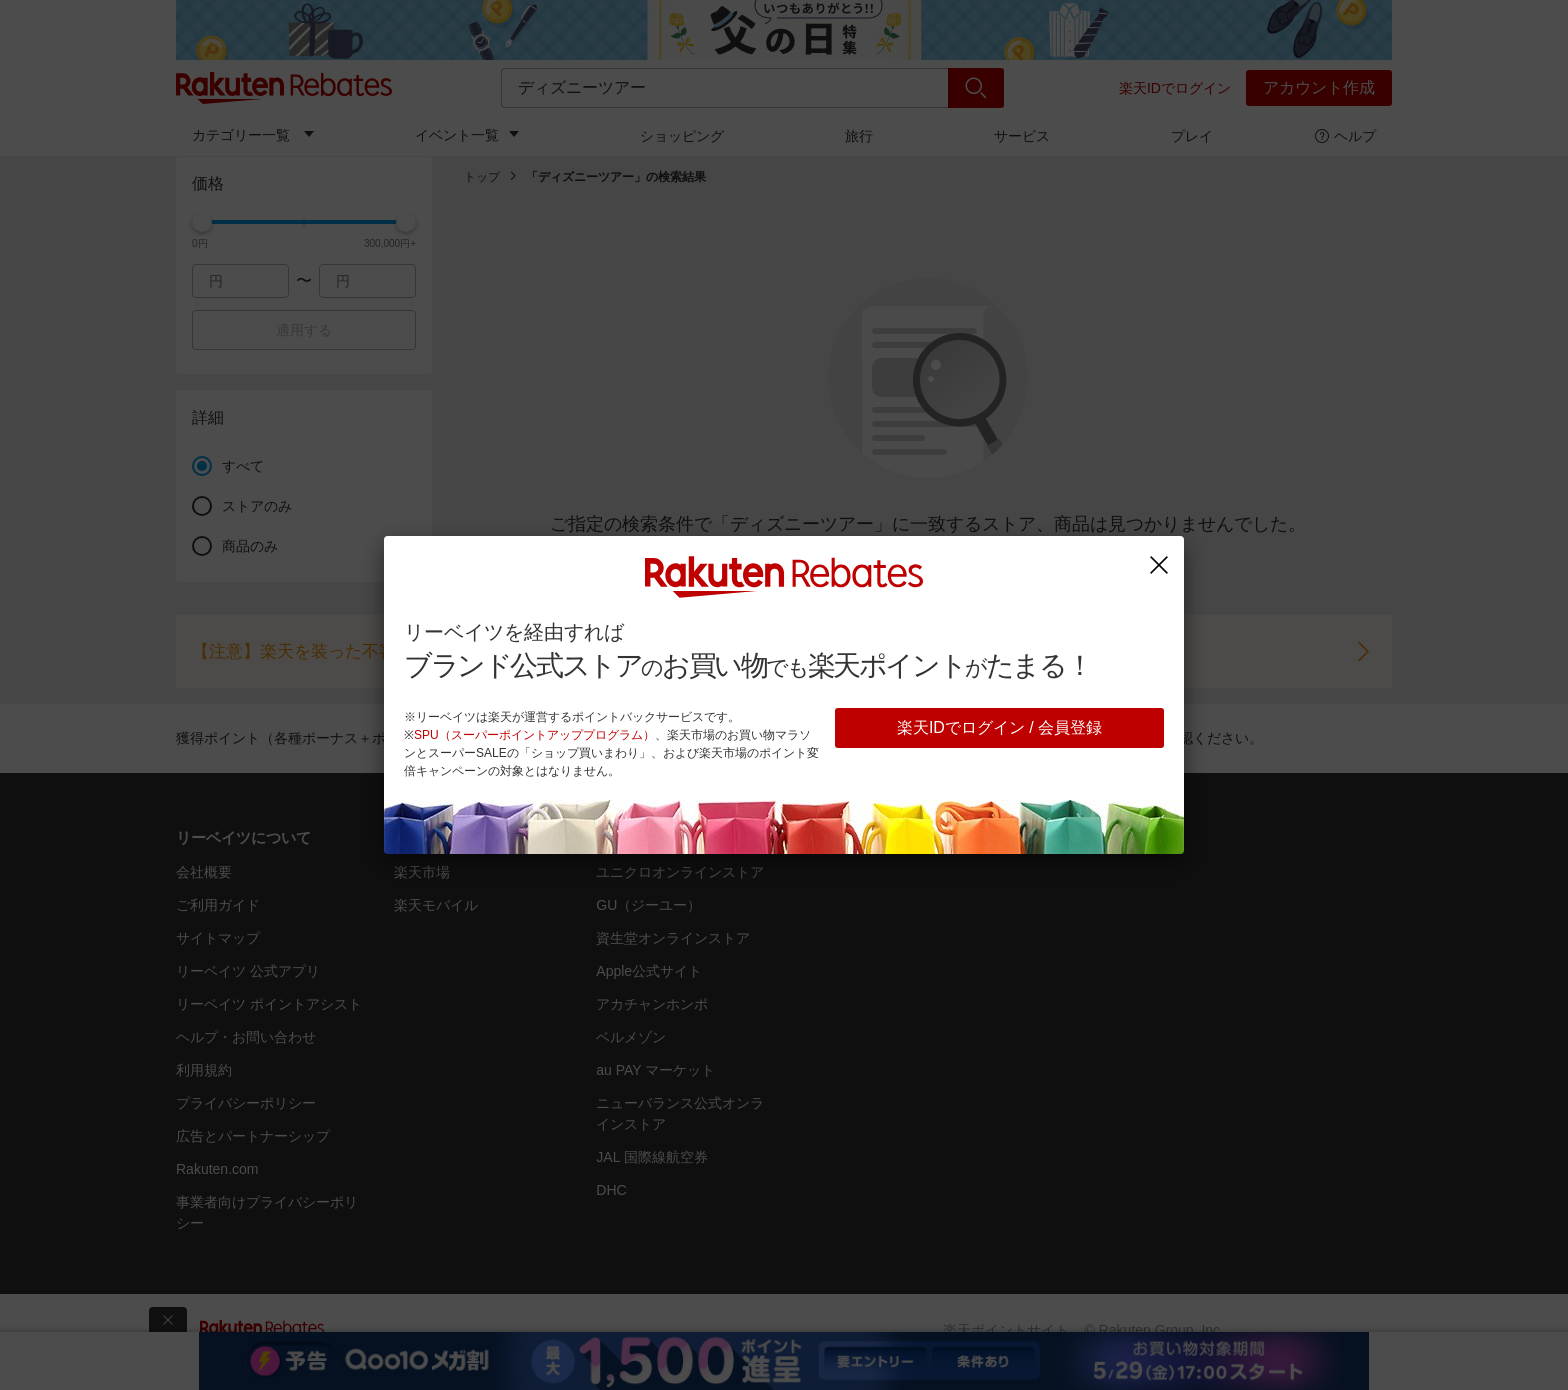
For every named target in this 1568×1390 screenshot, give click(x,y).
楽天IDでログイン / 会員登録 (999, 727)
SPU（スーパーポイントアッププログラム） (534, 735)
